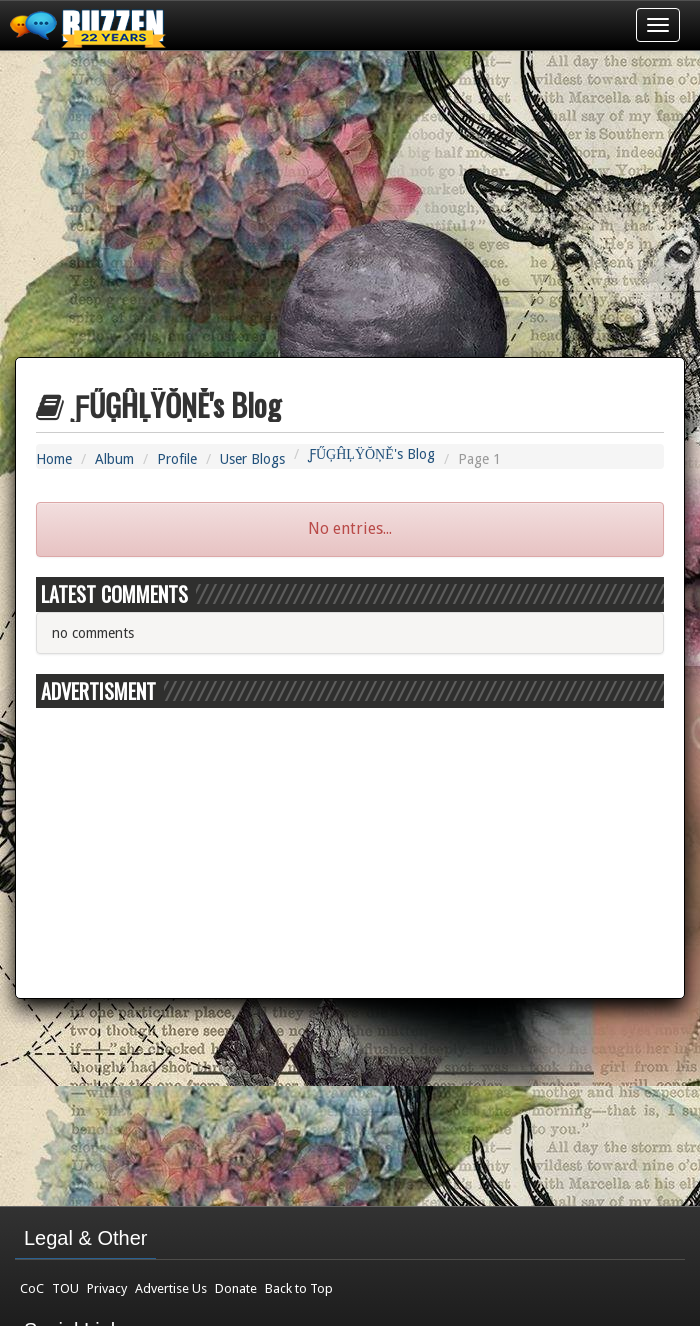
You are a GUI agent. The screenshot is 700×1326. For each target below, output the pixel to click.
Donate (236, 1288)
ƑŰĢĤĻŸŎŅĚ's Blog (371, 454)
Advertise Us (171, 1288)
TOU (65, 1288)
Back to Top (299, 1288)
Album (114, 459)
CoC (32, 1288)
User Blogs (252, 459)
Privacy (107, 1288)
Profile (177, 459)
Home (54, 459)
